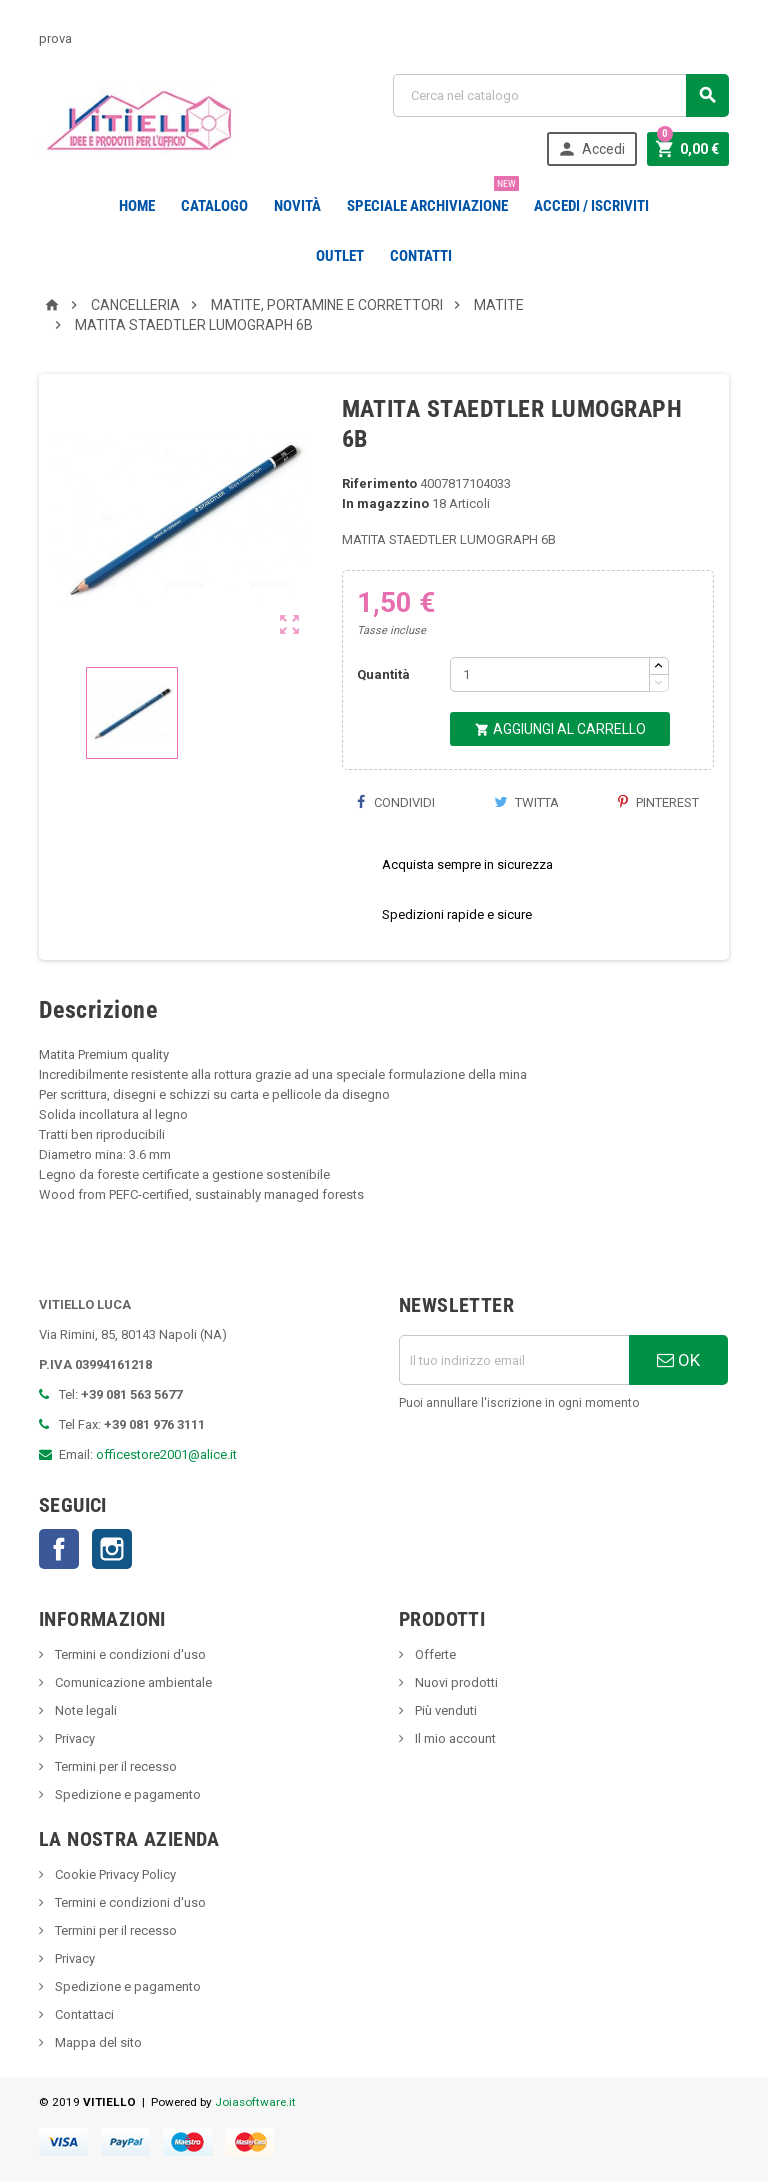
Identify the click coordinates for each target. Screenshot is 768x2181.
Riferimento (379, 483)
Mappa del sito (97, 2042)
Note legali (84, 1710)
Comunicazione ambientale (132, 1682)
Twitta (526, 802)
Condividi (396, 802)
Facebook (59, 1549)
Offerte (434, 1654)
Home (137, 206)
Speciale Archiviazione (431, 198)
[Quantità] (550, 674)
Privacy (73, 1738)
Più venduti (444, 1710)
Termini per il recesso (114, 1766)
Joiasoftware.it (255, 2102)
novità (297, 206)
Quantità (383, 674)
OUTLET (340, 256)
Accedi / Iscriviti (591, 206)
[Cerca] (561, 95)
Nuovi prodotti (455, 1682)
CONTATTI (421, 256)
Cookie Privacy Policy (114, 1874)
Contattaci (83, 2014)
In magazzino (385, 503)
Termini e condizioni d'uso (129, 1654)
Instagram (112, 1549)
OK (678, 1360)
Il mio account (454, 1738)
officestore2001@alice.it (166, 1454)
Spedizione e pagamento (126, 1794)
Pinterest (658, 802)
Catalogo (214, 206)
